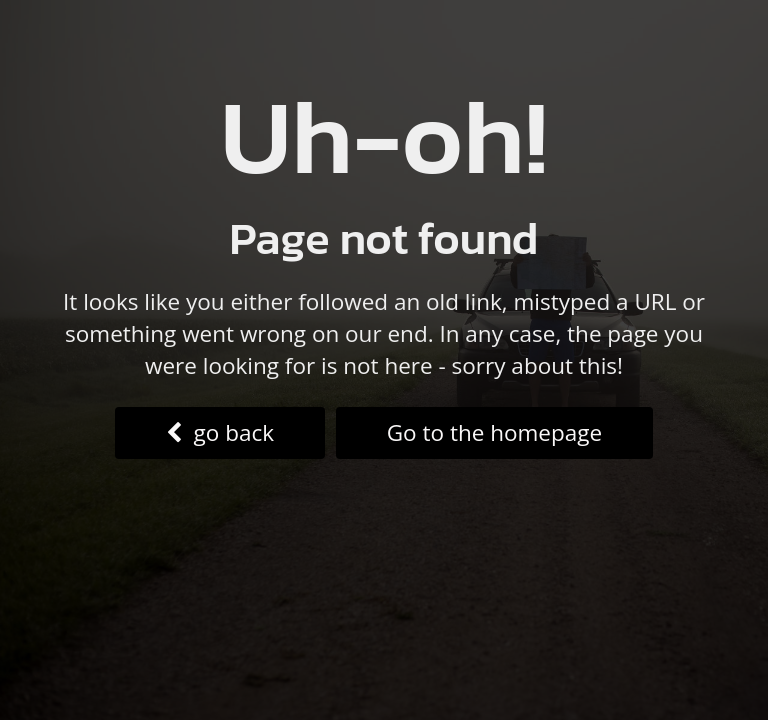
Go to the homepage (494, 432)
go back (220, 432)
